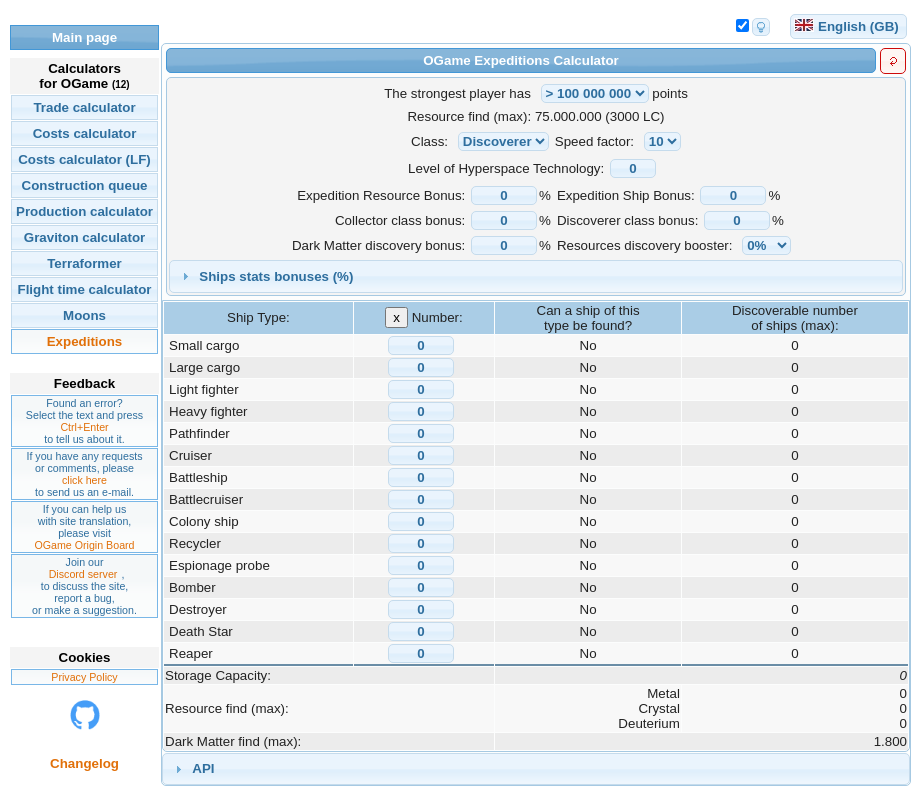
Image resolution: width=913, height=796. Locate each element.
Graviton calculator (84, 237)
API (203, 768)
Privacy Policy (84, 677)
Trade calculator (84, 107)
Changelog (84, 763)
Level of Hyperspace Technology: (506, 168)
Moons (84, 315)
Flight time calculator (84, 289)
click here (84, 480)
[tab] (536, 276)
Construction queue (85, 185)
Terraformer (84, 263)
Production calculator (84, 211)
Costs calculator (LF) (84, 159)
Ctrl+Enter (84, 427)
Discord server (83, 574)
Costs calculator (85, 133)
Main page (84, 37)
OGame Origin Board (84, 545)
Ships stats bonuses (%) (276, 276)
